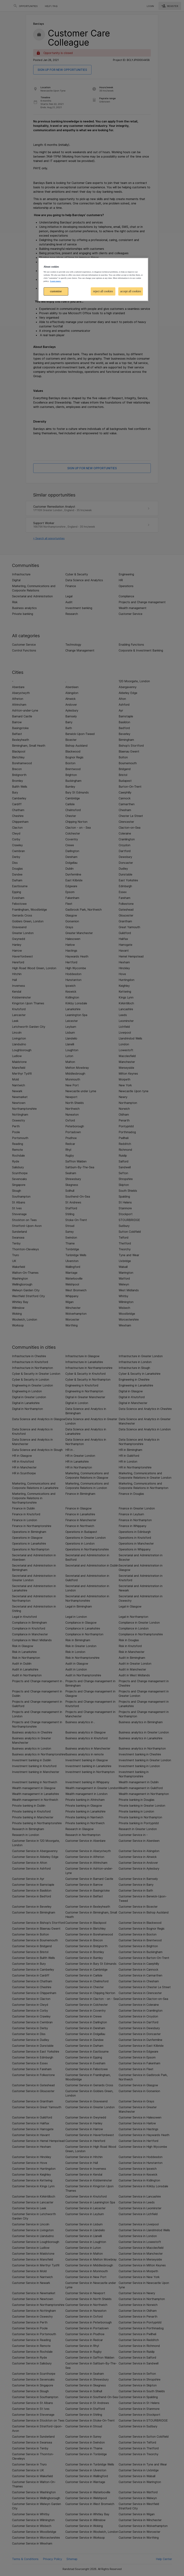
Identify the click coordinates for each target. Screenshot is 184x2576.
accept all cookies (130, 291)
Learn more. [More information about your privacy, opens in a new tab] (55, 281)
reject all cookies (103, 291)
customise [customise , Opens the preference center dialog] (56, 291)
